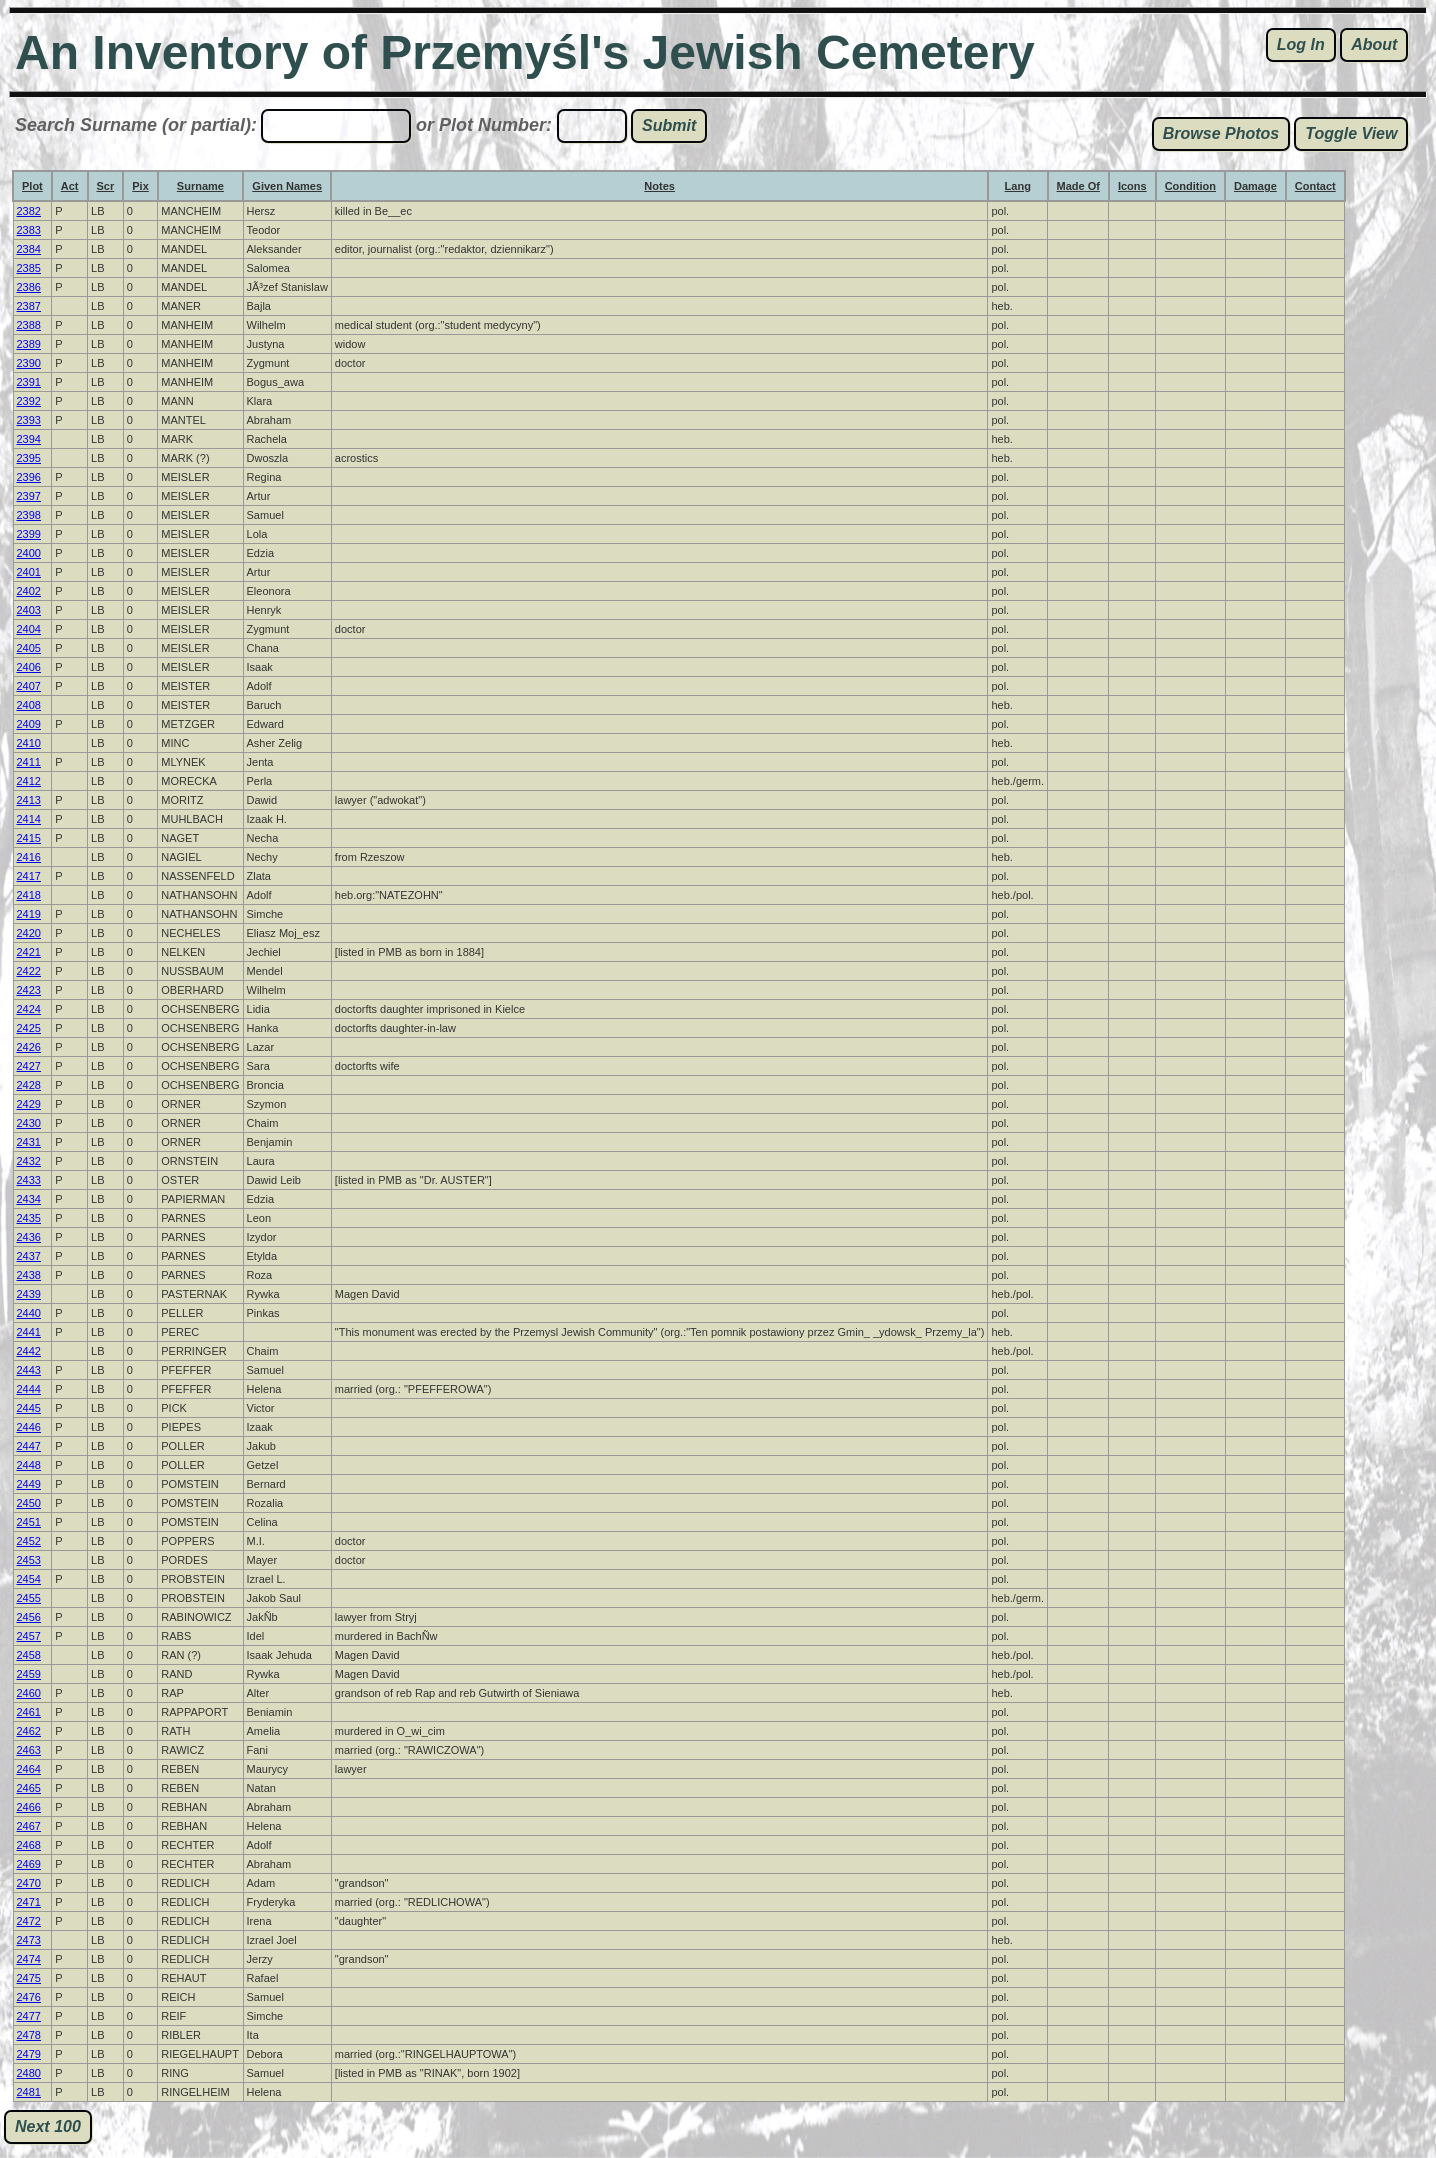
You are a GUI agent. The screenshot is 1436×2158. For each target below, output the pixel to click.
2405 (29, 648)
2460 (29, 1693)
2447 (29, 1446)
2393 (29, 420)
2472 (29, 1921)
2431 (29, 1142)
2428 (29, 1085)
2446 (29, 1427)
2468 (29, 1845)
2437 (29, 1256)
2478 (29, 2035)
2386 (29, 287)
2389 (29, 344)
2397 (29, 496)
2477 (29, 2016)
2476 (29, 1997)
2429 (29, 1104)
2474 (29, 1959)
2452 (29, 1541)
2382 (29, 211)
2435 (29, 1218)
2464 (29, 1769)
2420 (29, 933)
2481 (29, 2092)
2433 (29, 1180)
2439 (29, 1294)
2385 (29, 268)
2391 (29, 382)
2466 (29, 1807)
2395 (29, 458)
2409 (29, 724)
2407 (29, 686)
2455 (29, 1598)
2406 (29, 667)
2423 (29, 990)
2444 (29, 1389)
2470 (29, 1883)
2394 (29, 439)
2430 (29, 1123)
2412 (29, 781)
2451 (29, 1522)
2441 (29, 1332)
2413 (29, 800)
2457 (29, 1636)
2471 (29, 1902)
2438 (29, 1275)
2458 (29, 1655)
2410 (29, 743)
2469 (29, 1864)
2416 (29, 857)
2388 (29, 325)
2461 (29, 1712)
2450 (29, 1503)
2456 (29, 1617)
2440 (29, 1313)
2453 (29, 1560)
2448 (29, 1465)
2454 (29, 1579)
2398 (29, 515)
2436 (29, 1237)
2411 (29, 762)
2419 (29, 914)
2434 (29, 1199)
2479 (29, 2054)
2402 (29, 591)
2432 (29, 1161)
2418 (29, 895)
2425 (29, 1028)
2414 (29, 819)
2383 (29, 230)
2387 (29, 306)
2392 (29, 401)
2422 (29, 971)
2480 (29, 2073)
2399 (29, 534)
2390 (29, 363)
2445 (29, 1408)
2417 (29, 876)
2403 (29, 610)
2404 (29, 629)
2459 (29, 1674)
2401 (29, 572)
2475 (29, 1978)
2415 (29, 838)
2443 (29, 1370)
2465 (29, 1788)
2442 (29, 1351)
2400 (29, 553)
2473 (29, 1940)
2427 (29, 1066)
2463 (29, 1750)
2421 (29, 952)
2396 (29, 477)
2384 (29, 249)
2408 (29, 705)
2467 (29, 1826)
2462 (29, 1731)
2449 (29, 1484)
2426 (29, 1047)
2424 (29, 1009)
